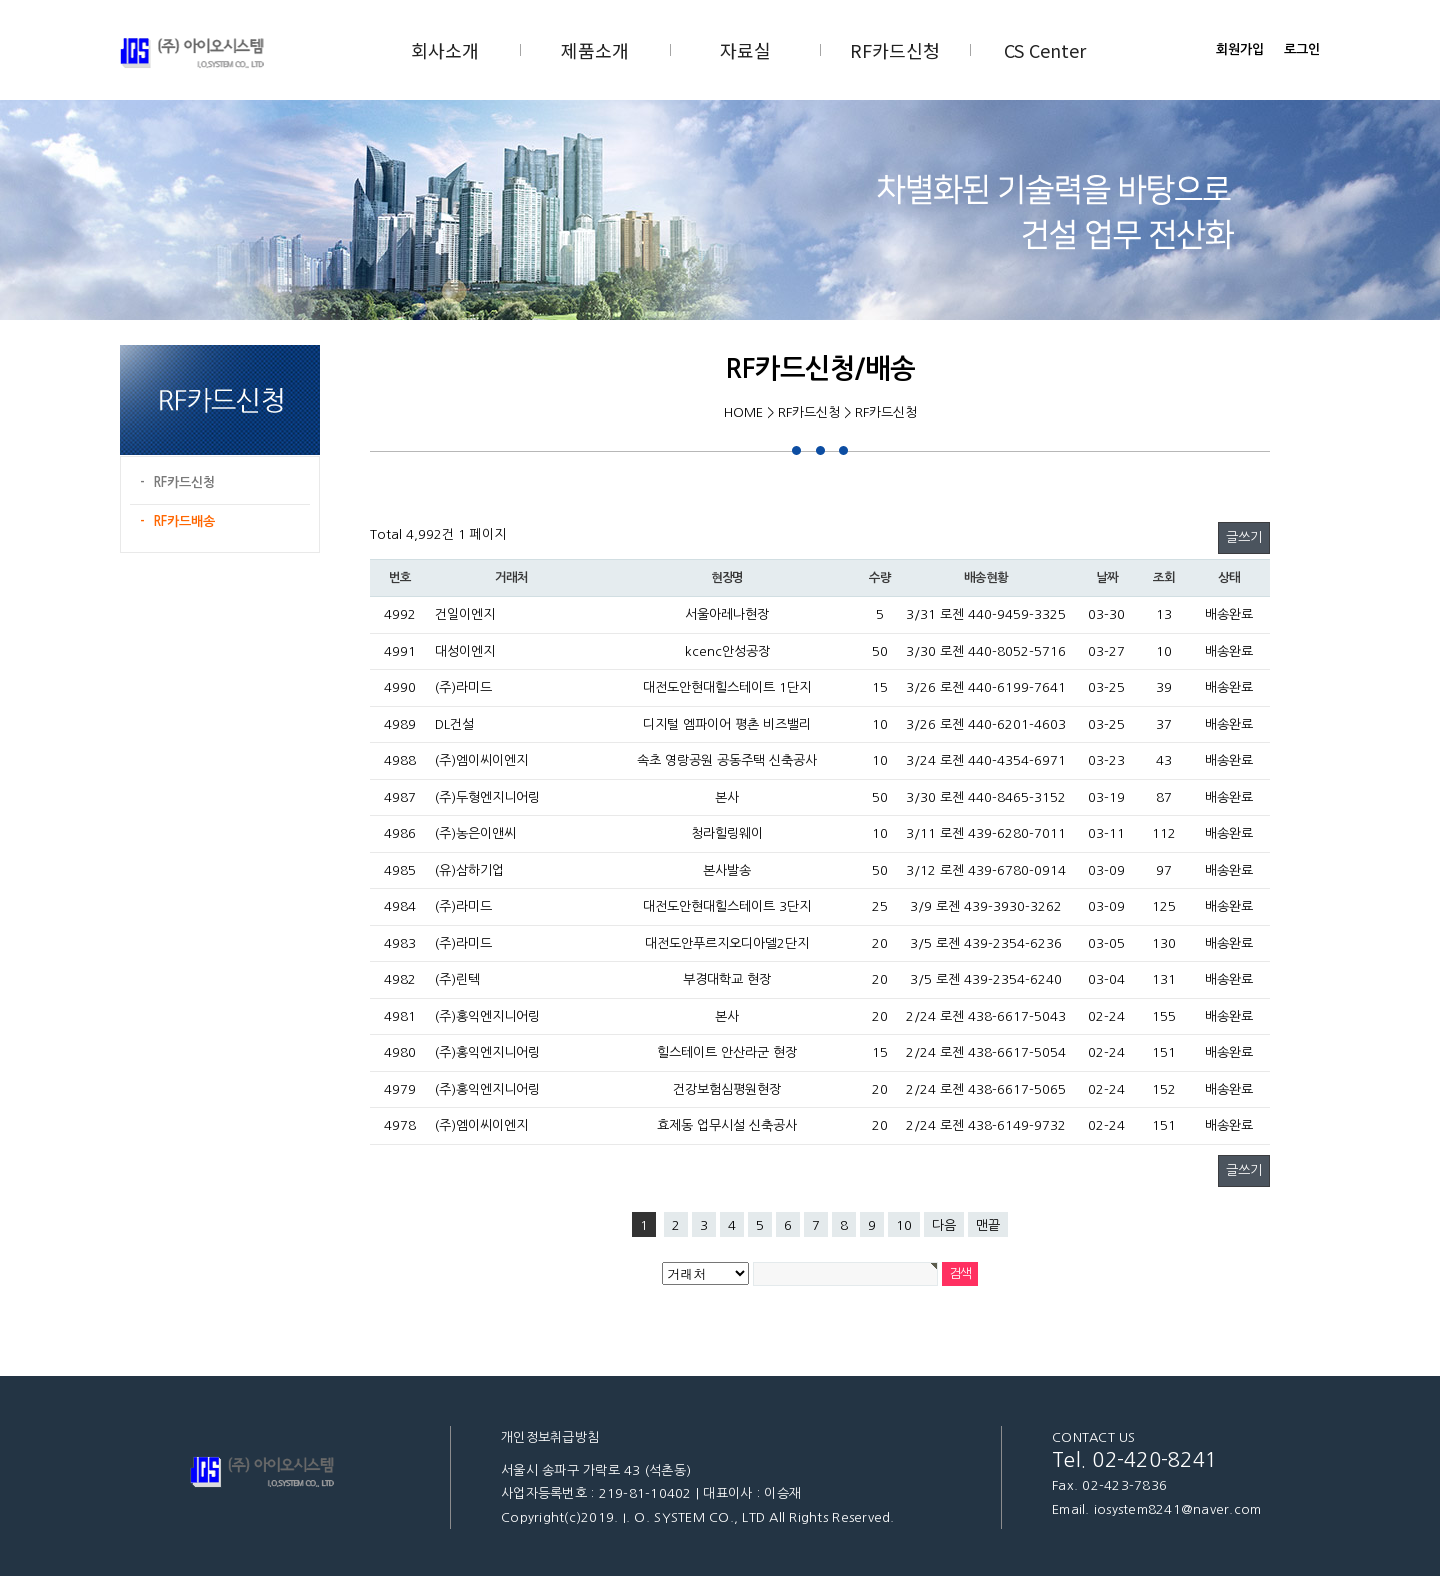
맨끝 (988, 1225)
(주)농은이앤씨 (475, 833)
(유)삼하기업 (469, 870)
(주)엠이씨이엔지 (481, 760)
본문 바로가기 (0, 0)
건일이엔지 (465, 614)
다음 (944, 1225)
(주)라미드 (463, 687)
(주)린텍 (457, 979)
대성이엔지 (465, 651)
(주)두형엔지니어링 (487, 797)
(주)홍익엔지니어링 (487, 1016)
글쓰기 (1244, 537)
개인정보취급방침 (550, 1437)
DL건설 (454, 724)
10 (904, 1225)
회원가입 (1240, 49)
